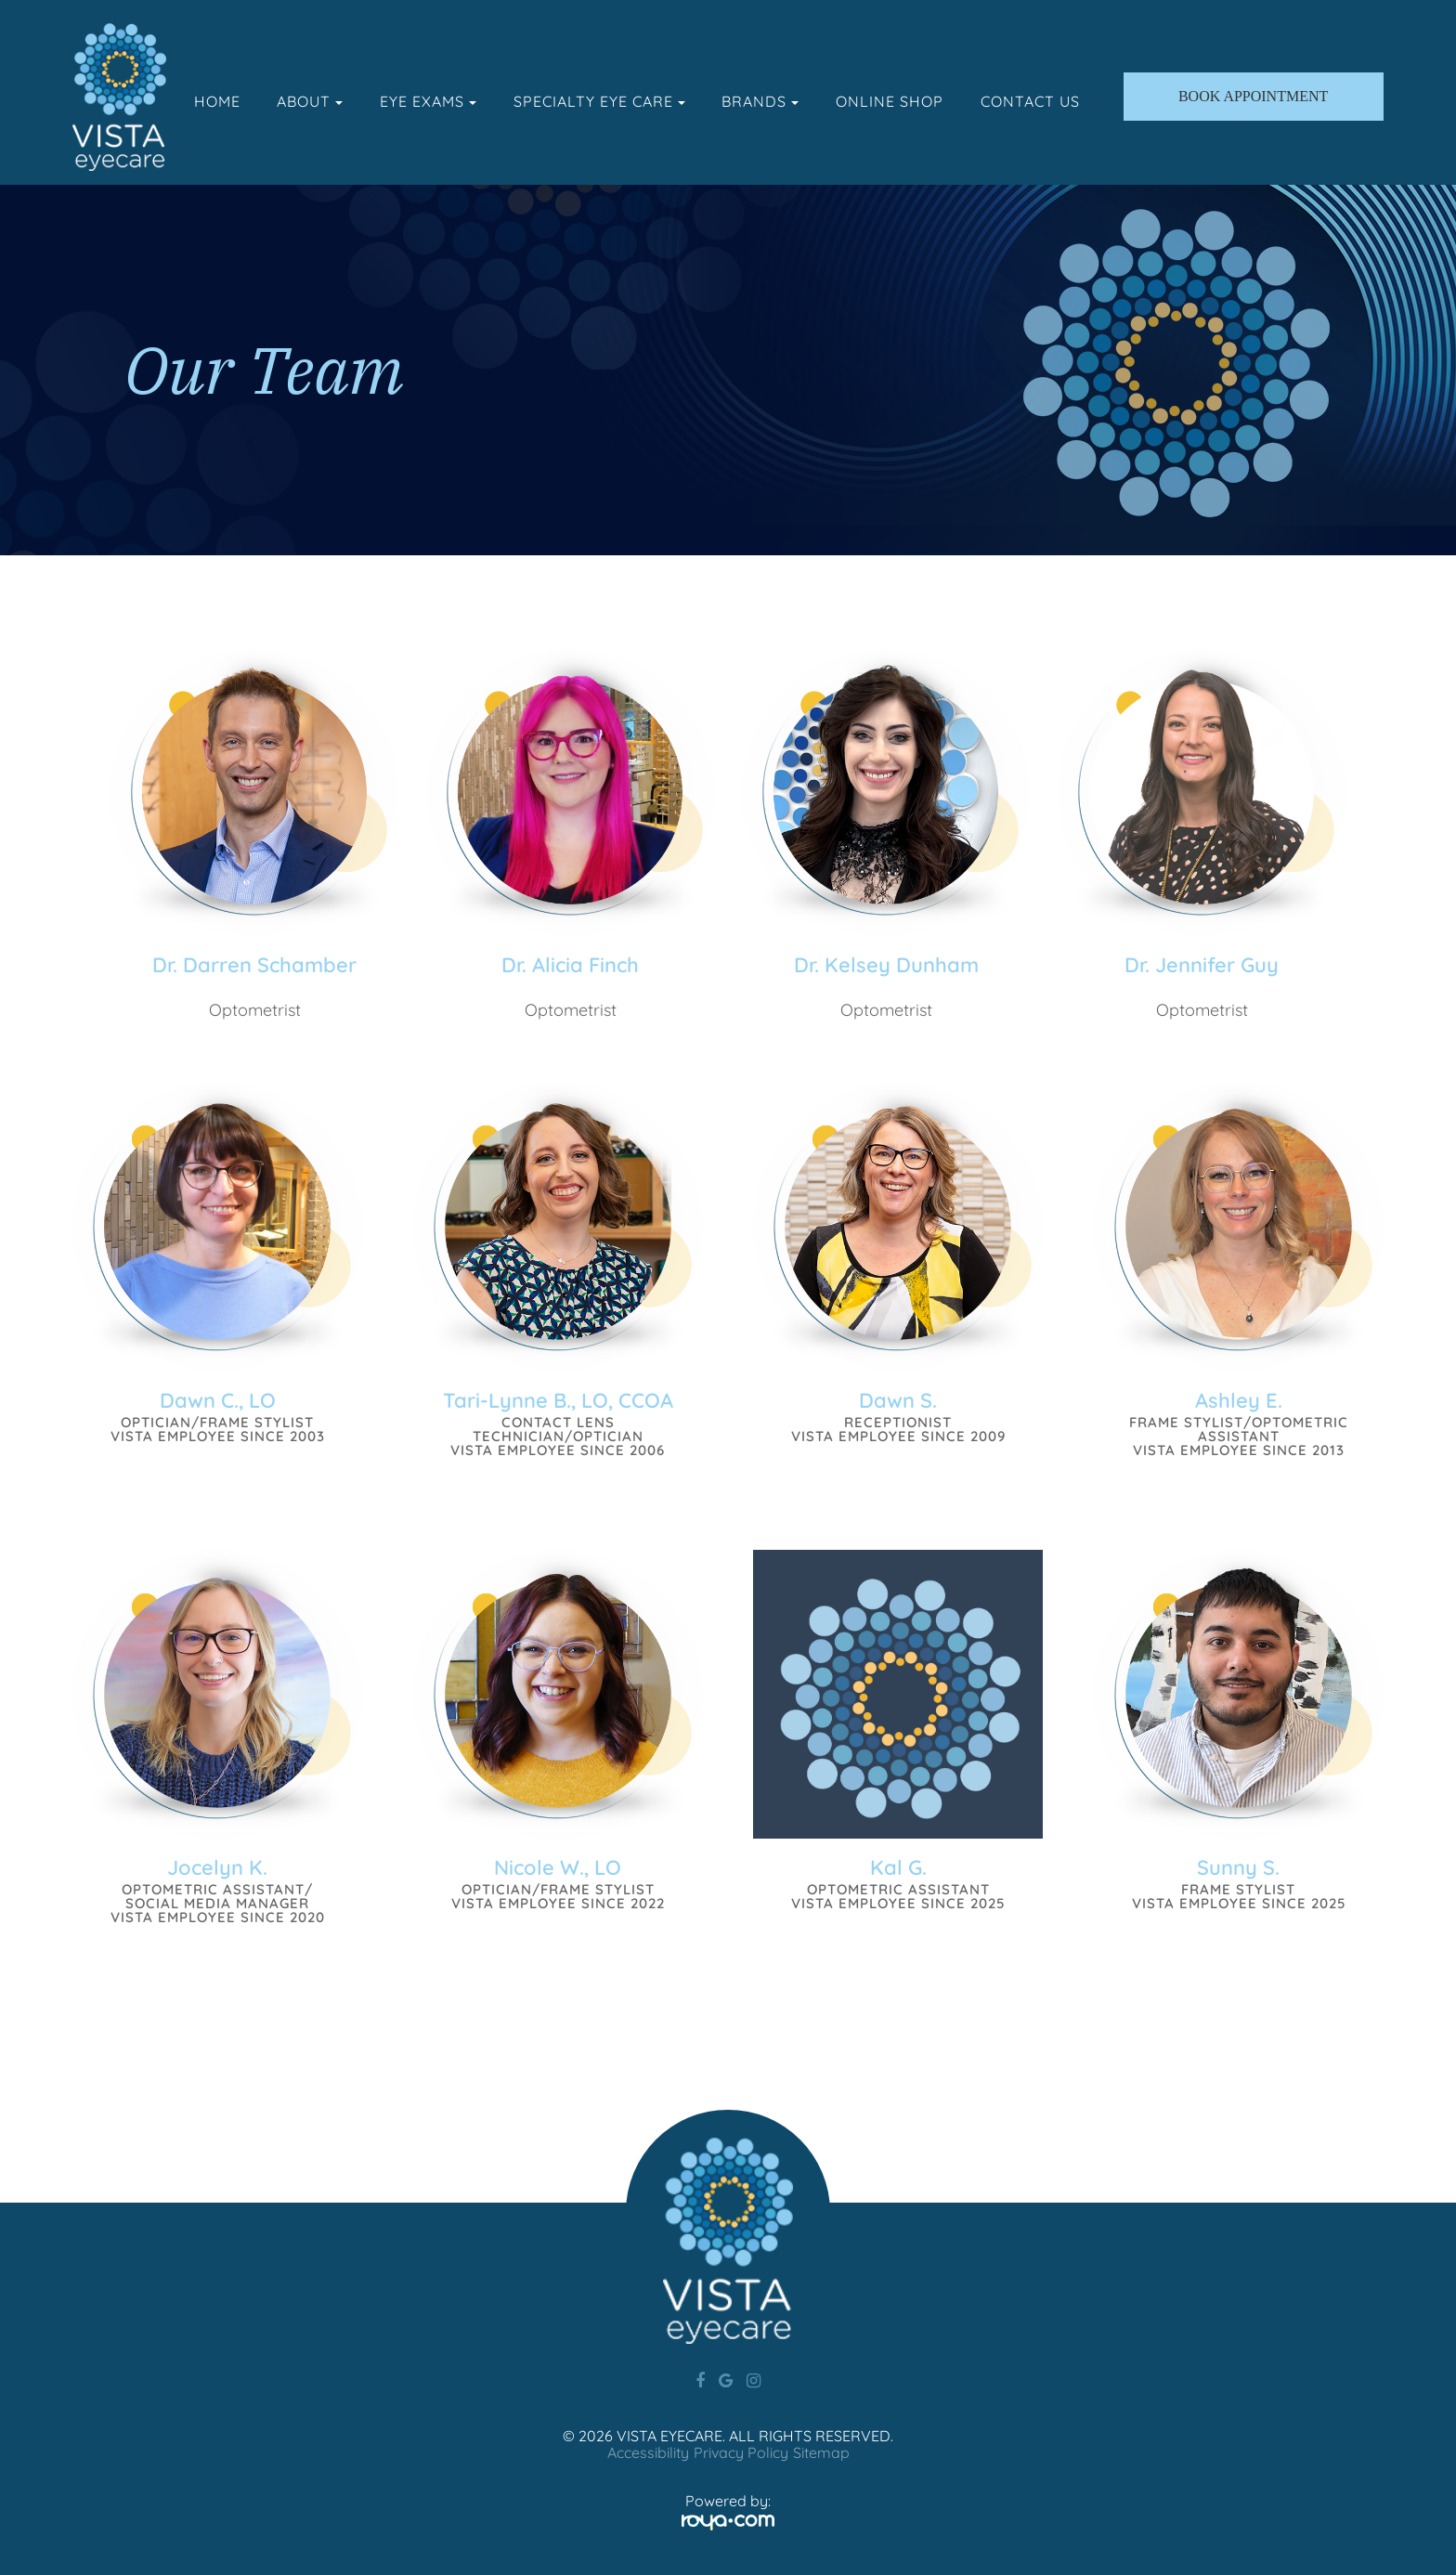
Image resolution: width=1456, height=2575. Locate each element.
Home (217, 101)
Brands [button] (760, 101)
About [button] (310, 101)
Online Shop (889, 101)
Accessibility (648, 2452)
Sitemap (821, 2452)
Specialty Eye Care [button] (599, 101)
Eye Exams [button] (428, 101)
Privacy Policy (741, 2452)
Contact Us (1030, 101)
